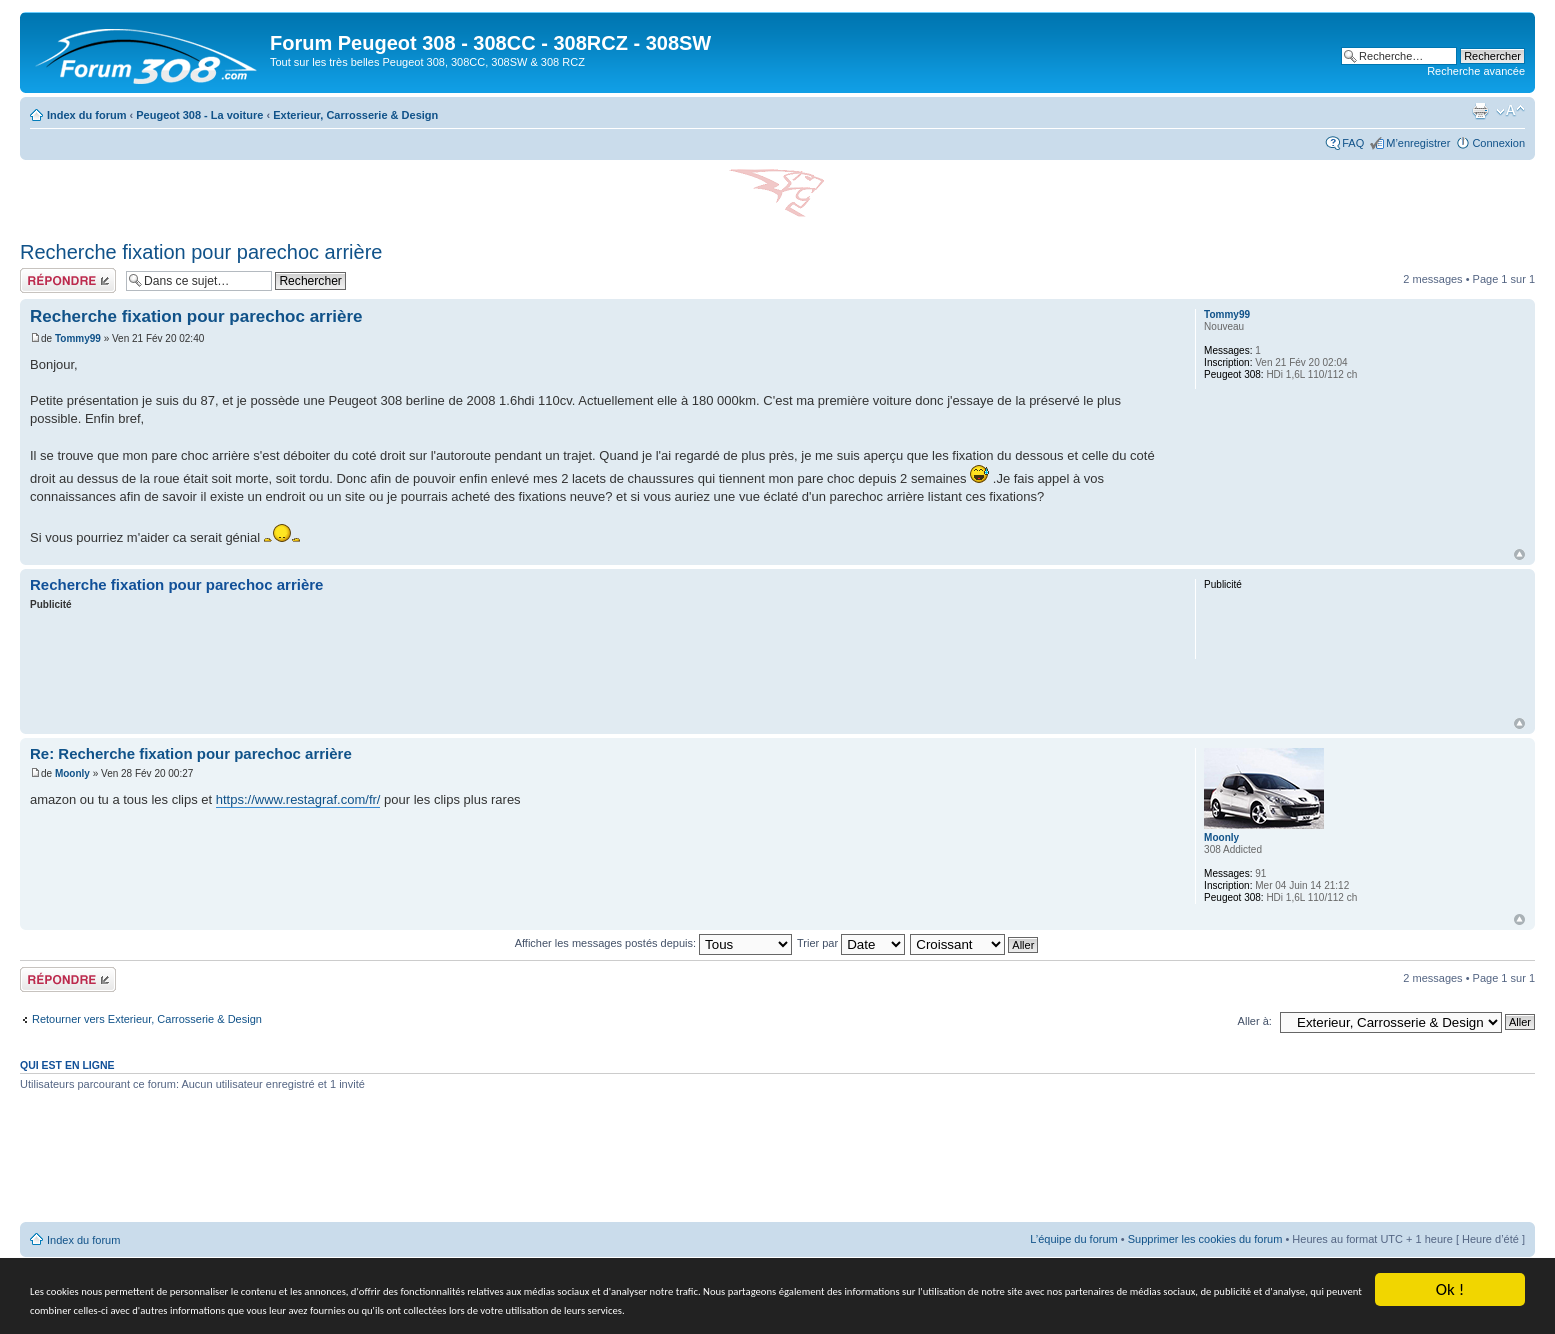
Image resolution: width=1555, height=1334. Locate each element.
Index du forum (86, 115)
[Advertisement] (598, 667)
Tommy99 (78, 338)
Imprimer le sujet (1480, 111)
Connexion (1498, 143)
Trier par (851, 943)
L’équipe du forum (1073, 1239)
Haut (1519, 554)
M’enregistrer (1418, 143)
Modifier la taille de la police (1510, 111)
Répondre (68, 280)
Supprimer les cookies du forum (1205, 1239)
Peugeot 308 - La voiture (199, 115)
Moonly (72, 773)
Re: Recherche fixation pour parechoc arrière (191, 753)
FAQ (1353, 143)
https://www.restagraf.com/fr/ (298, 799)
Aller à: (1255, 1021)
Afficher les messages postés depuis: (653, 943)
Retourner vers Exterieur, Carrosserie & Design (147, 1019)
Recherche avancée (1476, 71)
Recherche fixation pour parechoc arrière (201, 252)
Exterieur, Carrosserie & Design (355, 115)
